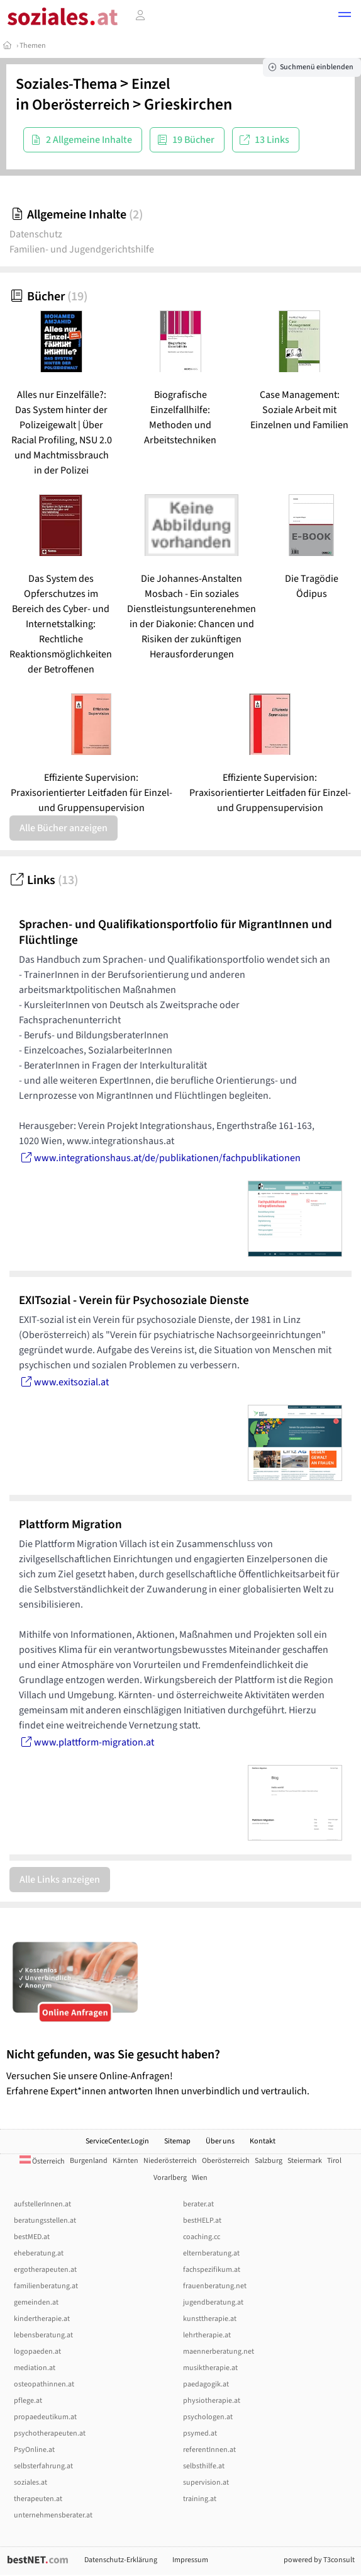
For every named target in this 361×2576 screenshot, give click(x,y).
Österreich (42, 2161)
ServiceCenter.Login (117, 2141)
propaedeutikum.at (45, 2417)
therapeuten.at (38, 2499)
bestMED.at (32, 2237)
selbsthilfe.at (204, 2466)
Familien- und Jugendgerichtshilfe (81, 249)
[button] (344, 16)
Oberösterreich (81, 105)
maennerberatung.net (218, 2351)
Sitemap (177, 2141)
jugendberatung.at (213, 2302)
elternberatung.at (211, 2253)
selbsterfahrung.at (43, 2466)
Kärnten (125, 2160)
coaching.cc (201, 2237)
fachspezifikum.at (211, 2269)
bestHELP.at (202, 2220)
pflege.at (28, 2400)
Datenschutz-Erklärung (120, 2560)
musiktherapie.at (210, 2368)
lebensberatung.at (43, 2335)
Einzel (150, 84)
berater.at (198, 2204)
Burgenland (89, 2160)
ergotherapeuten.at (45, 2269)
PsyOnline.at (34, 2449)
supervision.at (206, 2482)
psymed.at (200, 2433)
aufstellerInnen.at (42, 2204)
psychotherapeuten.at (50, 2433)
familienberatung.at (46, 2286)
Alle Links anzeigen (59, 1880)
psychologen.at (208, 2417)
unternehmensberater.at (53, 2515)
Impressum (190, 2560)
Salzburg (268, 2160)
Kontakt (262, 2141)
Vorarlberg (170, 2177)
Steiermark (304, 2160)
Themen (32, 45)
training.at (199, 2499)
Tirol (334, 2160)
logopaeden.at (37, 2351)
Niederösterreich (170, 2160)
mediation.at (34, 2368)
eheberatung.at (39, 2253)
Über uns (220, 2141)
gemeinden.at (36, 2302)
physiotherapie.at (211, 2400)
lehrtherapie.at (207, 2335)
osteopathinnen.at (44, 2384)
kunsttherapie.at (209, 2318)
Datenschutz (35, 234)
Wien (200, 2177)
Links (43, 880)
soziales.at (30, 2482)
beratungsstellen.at (45, 2220)
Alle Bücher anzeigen (63, 828)
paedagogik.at (206, 2384)
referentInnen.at (209, 2449)
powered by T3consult (319, 2560)
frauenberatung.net (215, 2286)
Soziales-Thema (66, 84)
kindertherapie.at (42, 2318)
